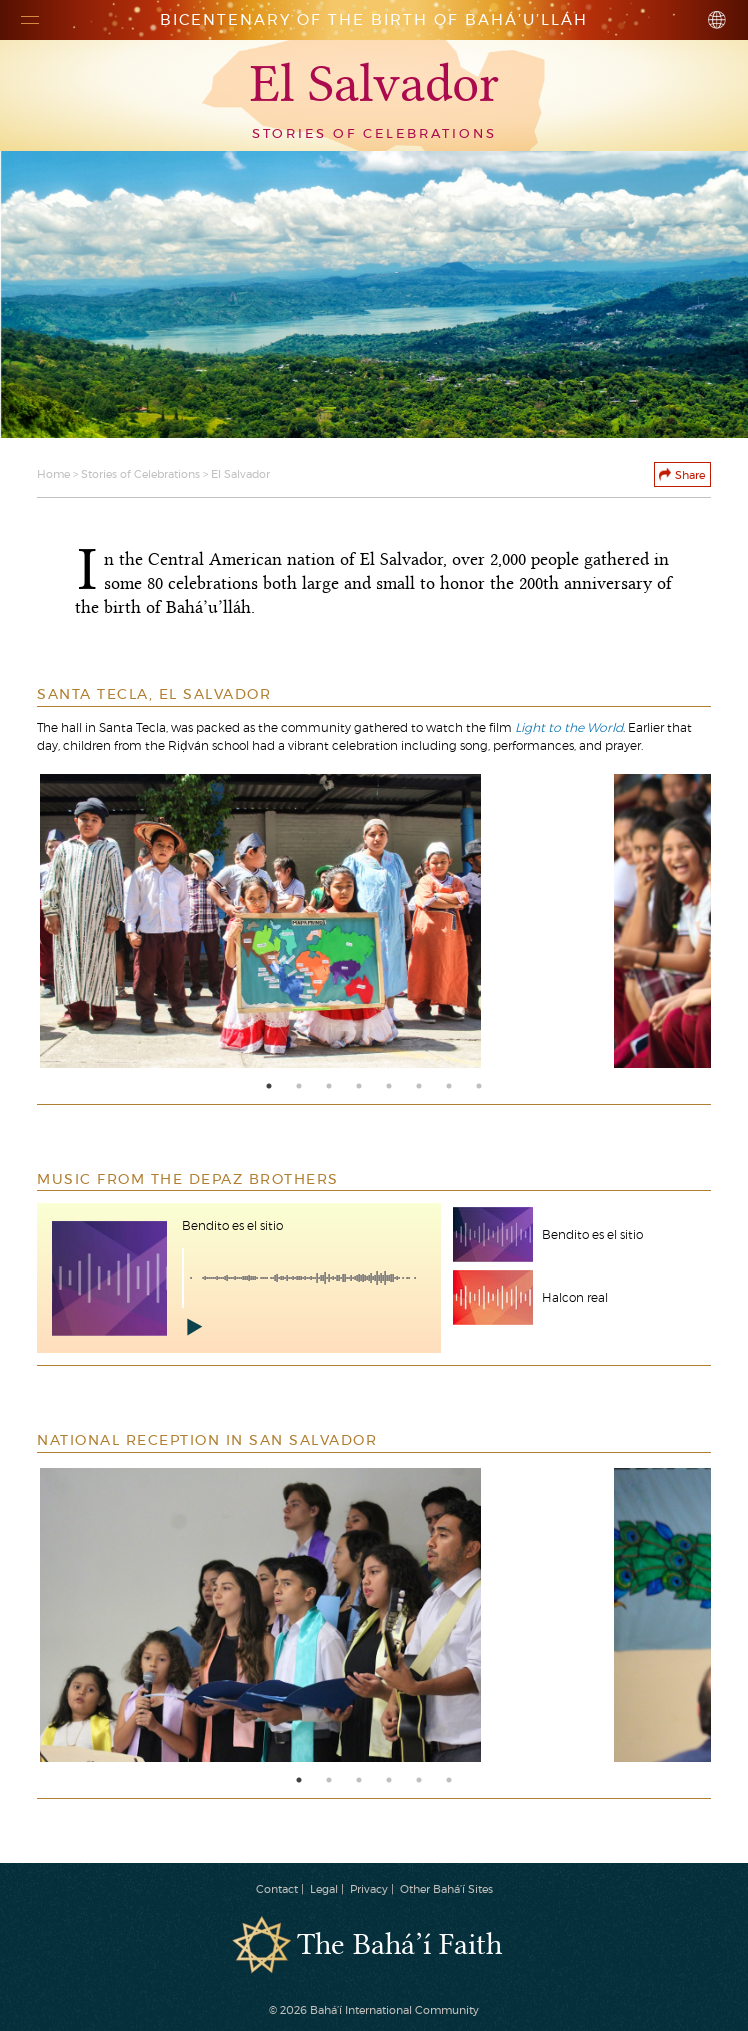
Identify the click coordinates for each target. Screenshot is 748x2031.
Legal (324, 1889)
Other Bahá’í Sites (446, 1889)
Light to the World (569, 728)
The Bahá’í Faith (399, 1945)
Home (53, 474)
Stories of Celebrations (140, 474)
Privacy (369, 1889)
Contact (277, 1889)
